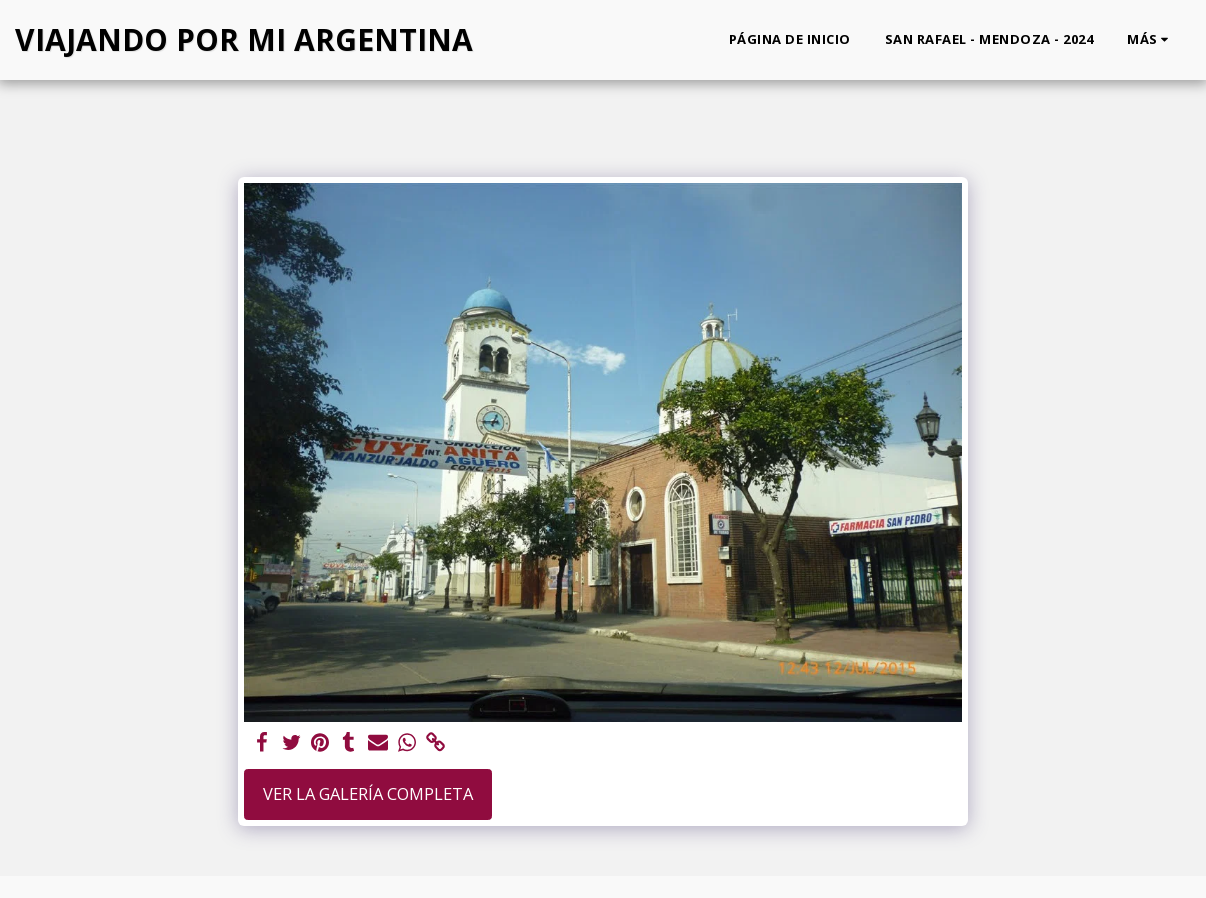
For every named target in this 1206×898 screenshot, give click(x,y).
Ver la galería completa (368, 793)
